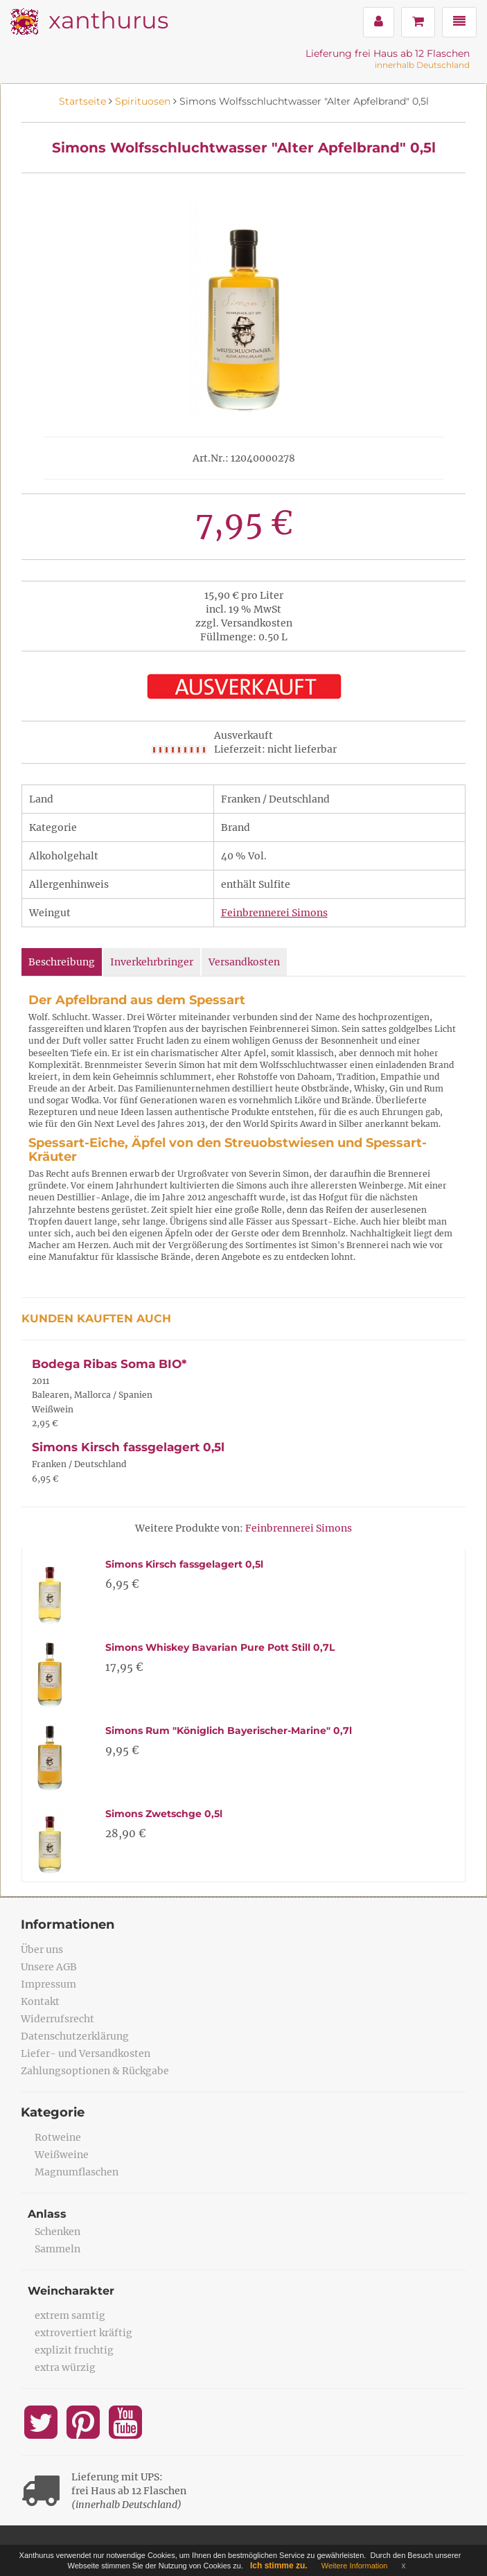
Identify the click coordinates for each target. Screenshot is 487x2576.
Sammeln (57, 2249)
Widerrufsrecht (57, 2019)
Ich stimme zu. (279, 2565)
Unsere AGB (49, 1967)
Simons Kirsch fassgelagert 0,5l (128, 1447)
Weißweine (62, 2154)
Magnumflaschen (76, 2172)
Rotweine (58, 2137)
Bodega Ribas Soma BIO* (109, 1364)
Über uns (42, 1949)
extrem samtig (70, 2315)
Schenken (57, 2231)
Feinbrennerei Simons (274, 912)
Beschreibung (61, 962)
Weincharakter (71, 2290)
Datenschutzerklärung (75, 2036)
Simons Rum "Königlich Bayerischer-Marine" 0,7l (228, 1730)
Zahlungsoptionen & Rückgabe (95, 2071)
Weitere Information (354, 2565)
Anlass (47, 2213)
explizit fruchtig (74, 2350)
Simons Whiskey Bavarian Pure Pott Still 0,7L (220, 1647)
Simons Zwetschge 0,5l (163, 1813)
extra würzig (65, 2367)
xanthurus (108, 20)
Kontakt (40, 2001)
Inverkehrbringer (151, 962)
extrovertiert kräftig (83, 2333)
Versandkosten (244, 962)
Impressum (48, 1984)
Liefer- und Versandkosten (85, 2053)
